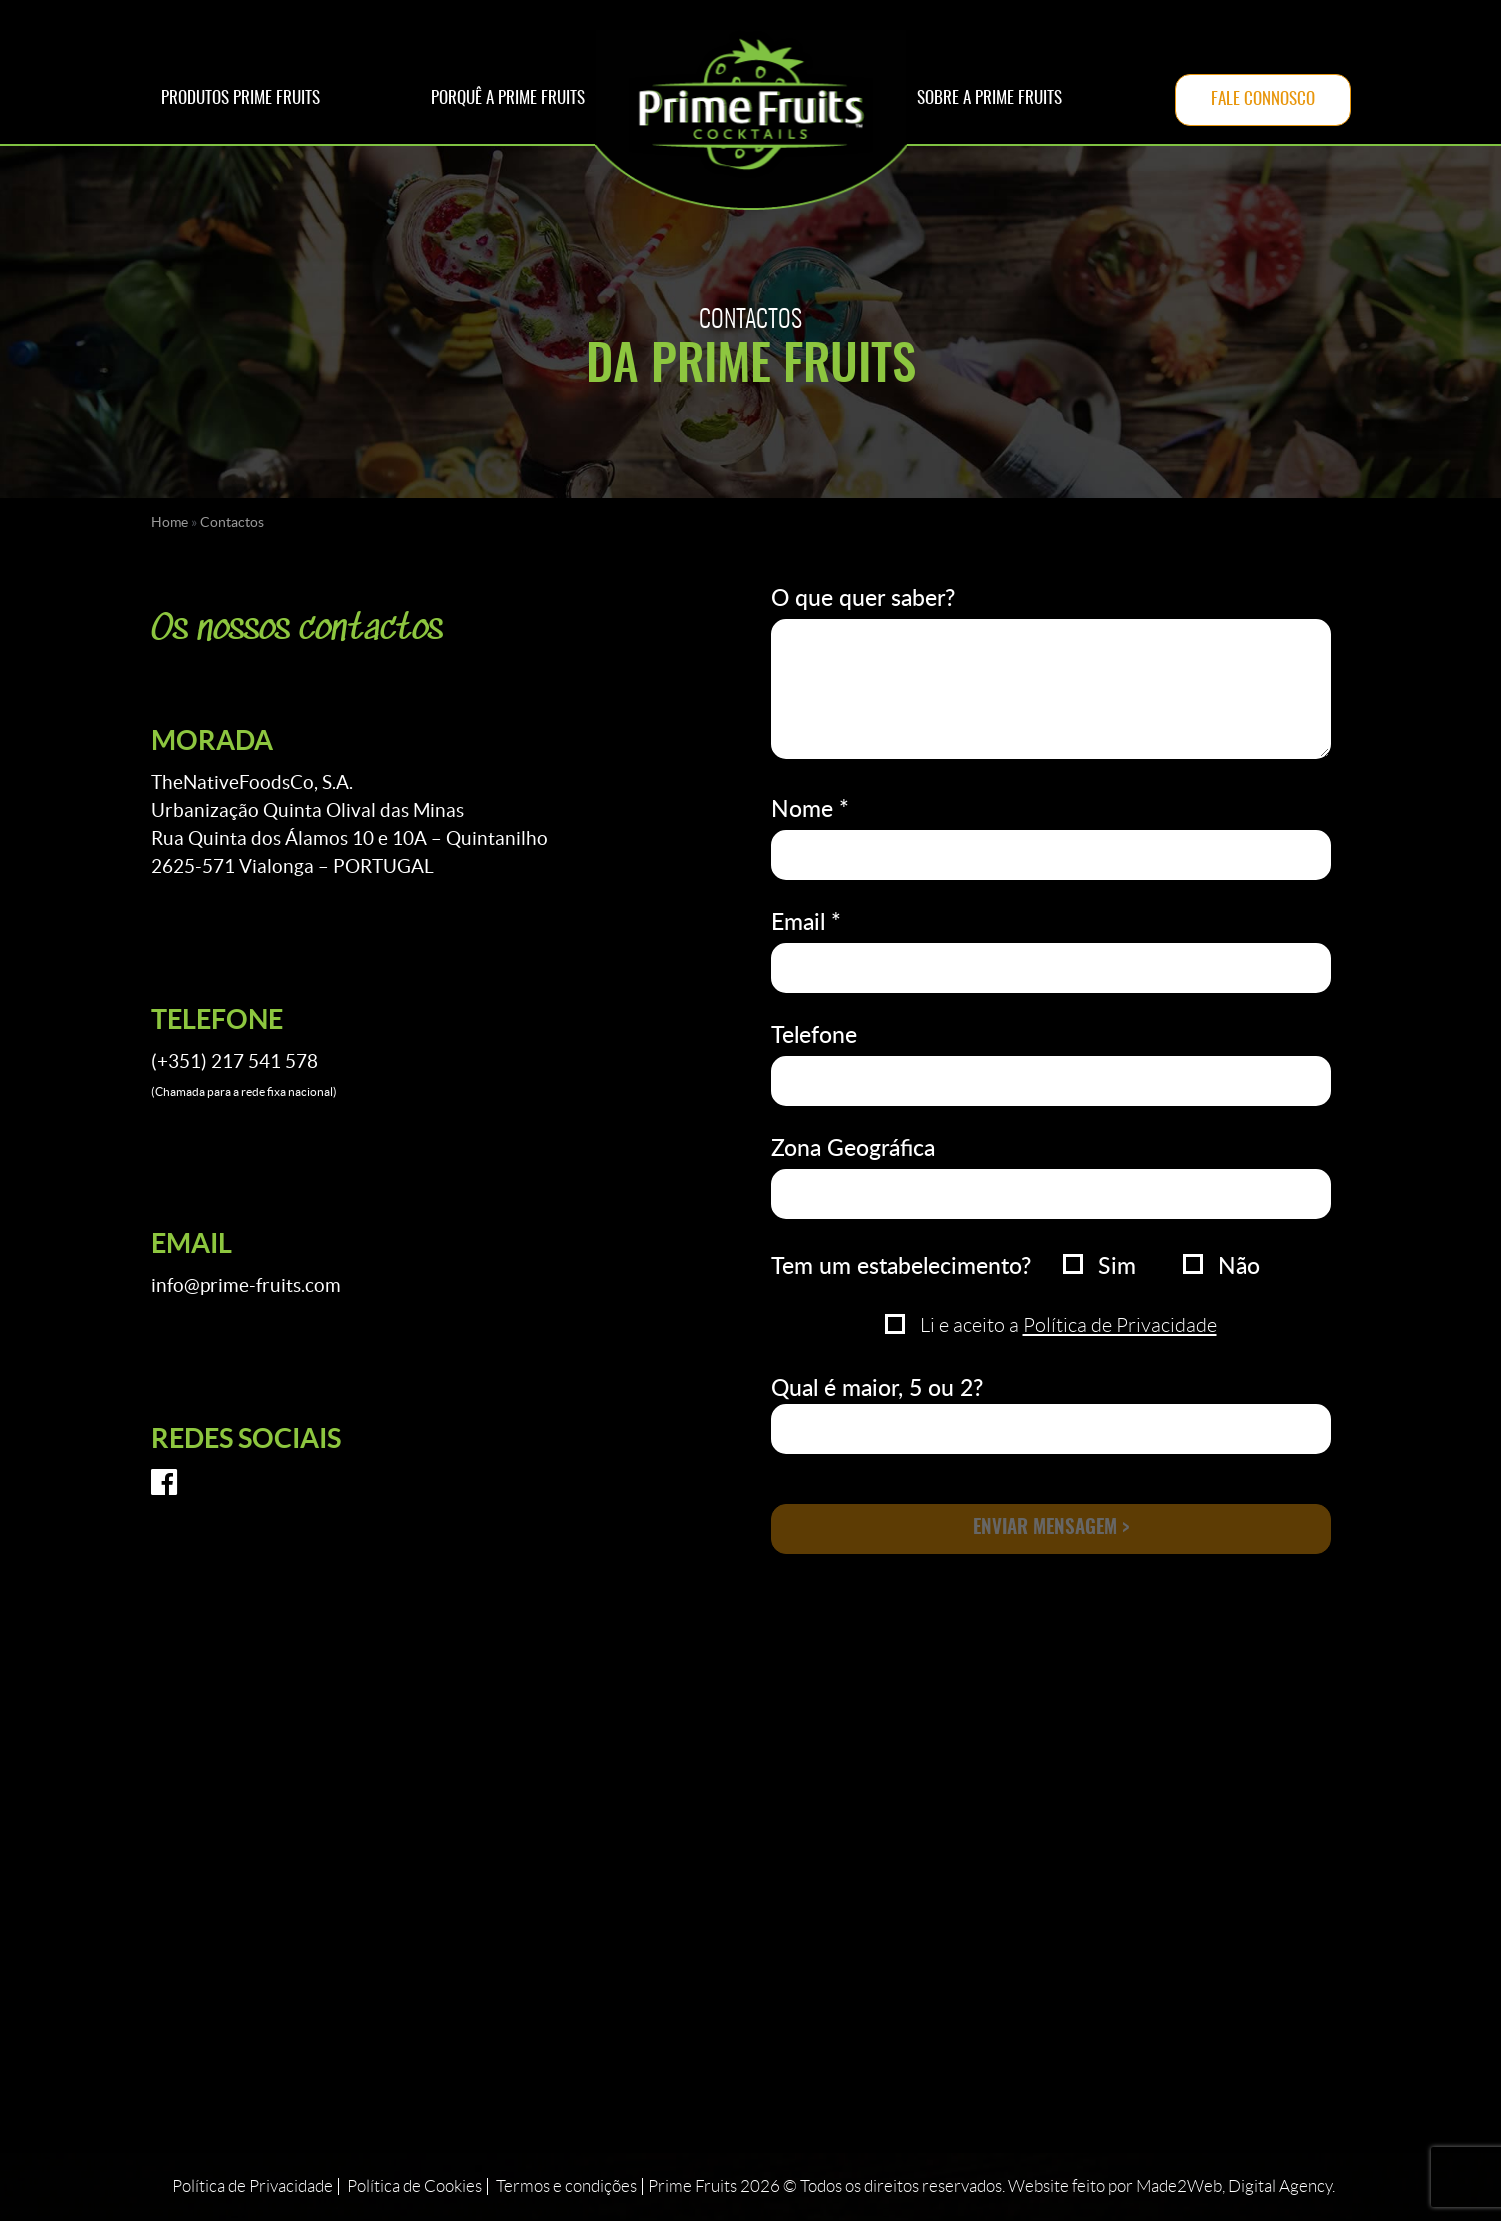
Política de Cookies (414, 2187)
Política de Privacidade (1120, 1325)
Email (806, 921)
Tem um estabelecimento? (901, 1265)
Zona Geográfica (853, 1147)
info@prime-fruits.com (246, 1285)
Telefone (814, 1034)
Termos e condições (566, 2187)
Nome (810, 808)
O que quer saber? (863, 597)
